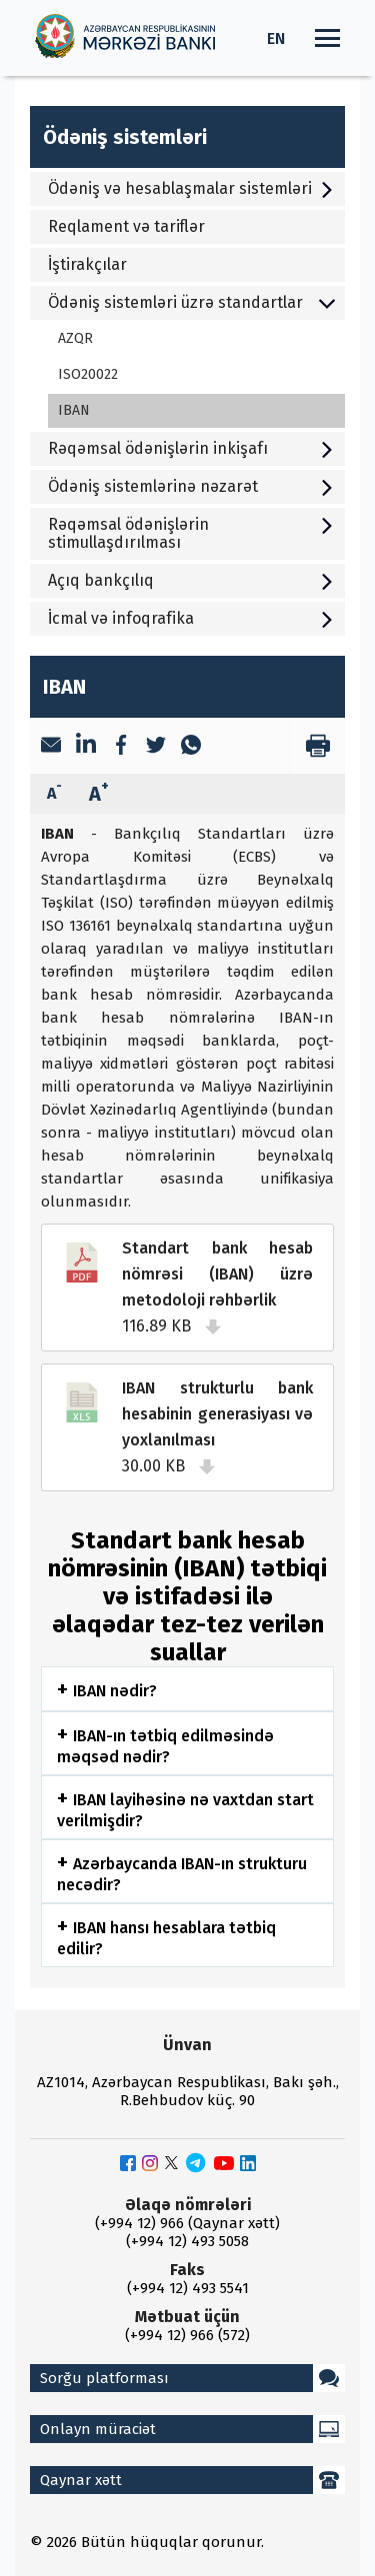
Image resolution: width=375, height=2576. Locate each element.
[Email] (51, 747)
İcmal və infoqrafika (191, 618)
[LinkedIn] (86, 746)
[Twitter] (156, 747)
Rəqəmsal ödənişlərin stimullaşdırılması (191, 533)
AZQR (75, 338)
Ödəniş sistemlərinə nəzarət (191, 486)
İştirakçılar (87, 264)
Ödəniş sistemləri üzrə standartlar (191, 302)
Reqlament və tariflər (126, 226)
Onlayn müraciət (192, 2429)
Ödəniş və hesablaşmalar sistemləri (191, 188)
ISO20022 (88, 374)
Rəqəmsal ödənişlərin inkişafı (191, 448)
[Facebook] (121, 747)
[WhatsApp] (191, 747)
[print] (317, 746)
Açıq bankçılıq (191, 580)
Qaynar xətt (192, 2480)
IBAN (74, 410)
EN (276, 38)
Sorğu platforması (192, 2378)
